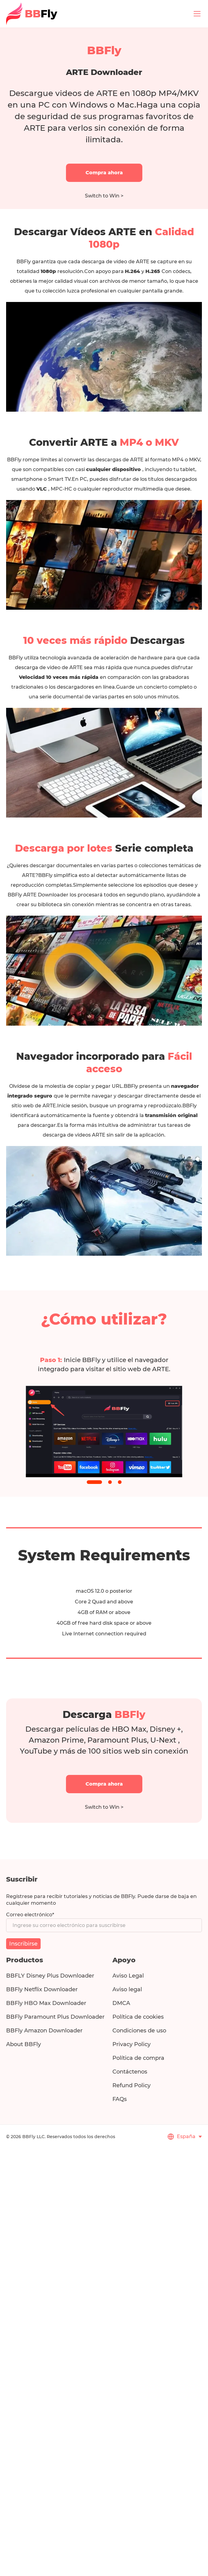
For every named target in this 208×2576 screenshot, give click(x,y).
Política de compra (138, 2058)
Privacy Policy (131, 2044)
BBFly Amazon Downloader (44, 2030)
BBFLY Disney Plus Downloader (50, 1975)
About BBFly (23, 2044)
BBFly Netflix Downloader (42, 1989)
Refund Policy (131, 2085)
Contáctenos (129, 2071)
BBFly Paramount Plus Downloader (55, 2017)
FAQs (119, 2099)
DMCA (121, 2003)
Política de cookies (138, 2017)
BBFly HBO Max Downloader (46, 2003)
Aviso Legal (128, 1975)
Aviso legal (127, 1989)
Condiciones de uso (139, 2030)
